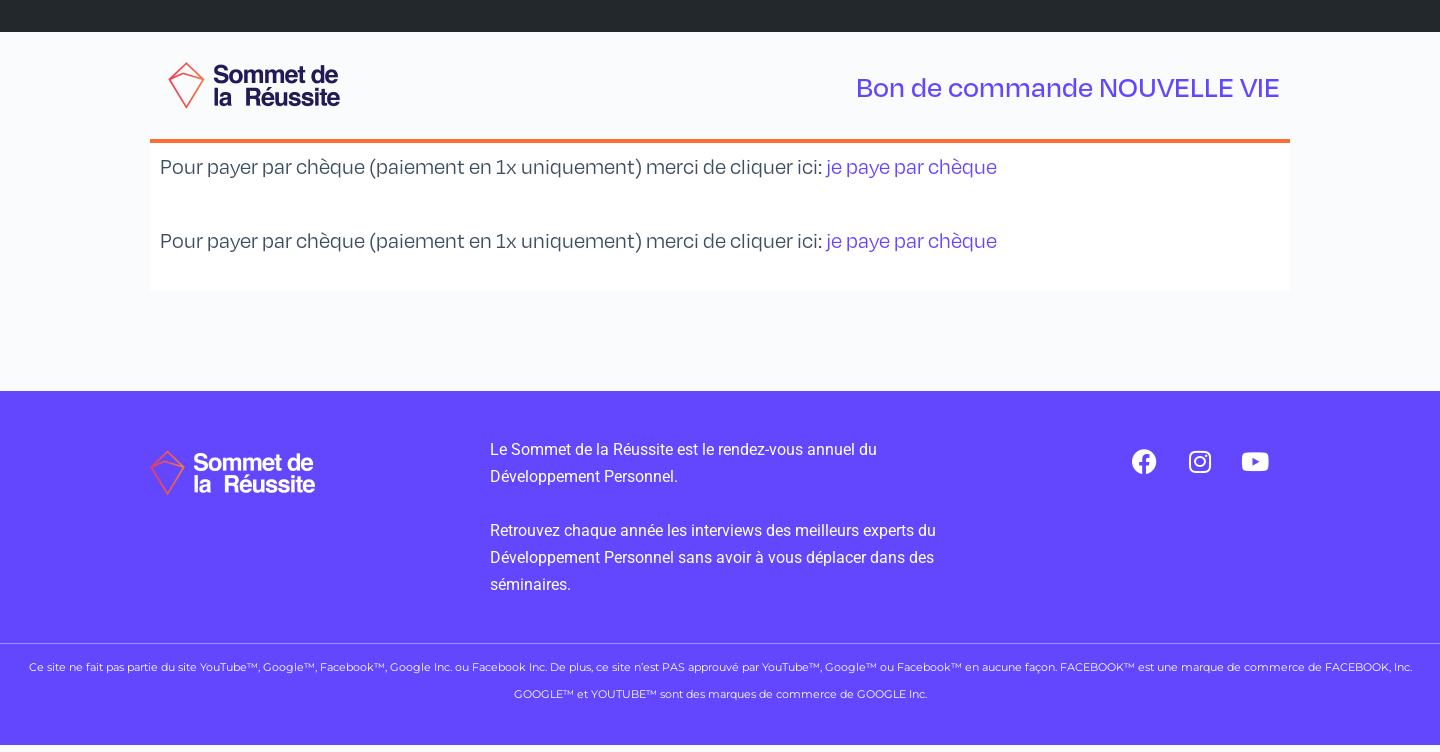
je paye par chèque (911, 166)
